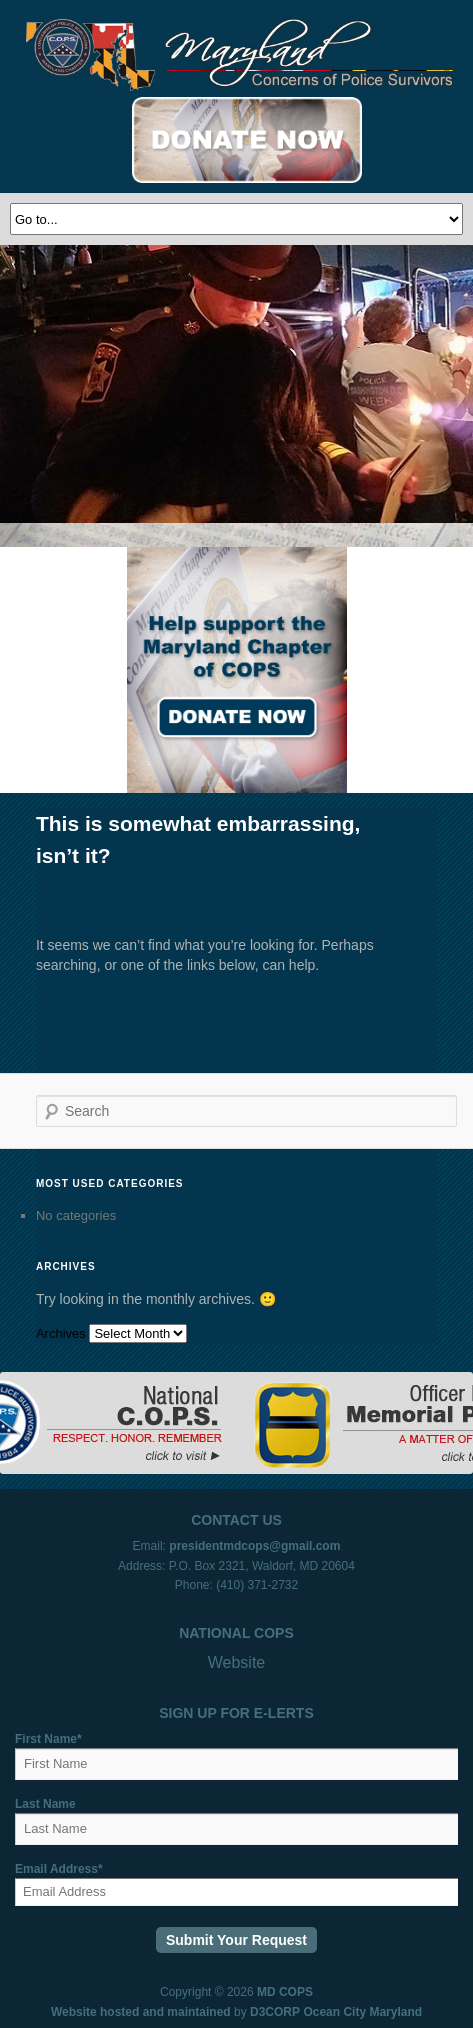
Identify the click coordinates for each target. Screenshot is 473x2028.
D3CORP (275, 2012)
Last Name (45, 1804)
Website (237, 1662)
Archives (61, 1333)
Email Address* (59, 1869)
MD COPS (285, 1992)
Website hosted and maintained (141, 2012)
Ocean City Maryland (362, 2012)
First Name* (48, 1739)
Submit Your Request (236, 1940)
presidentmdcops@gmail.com (254, 1546)
